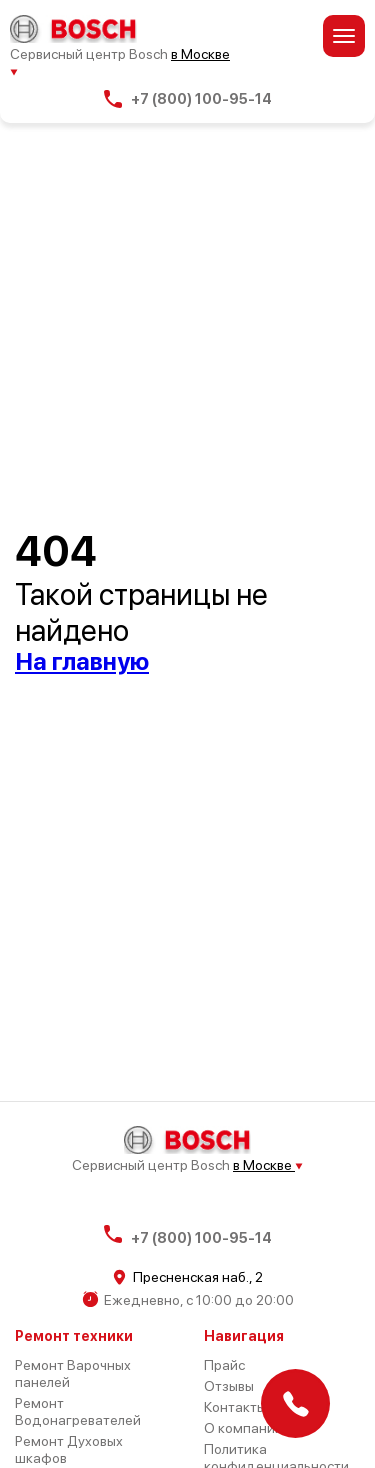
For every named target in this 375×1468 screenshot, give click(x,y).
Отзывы (229, 1386)
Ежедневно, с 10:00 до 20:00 (188, 1299)
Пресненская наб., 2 (188, 1277)
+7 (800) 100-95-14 (188, 99)
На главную (82, 661)
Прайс (224, 1365)
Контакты (235, 1407)
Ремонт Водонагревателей (78, 1411)
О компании (243, 1428)
